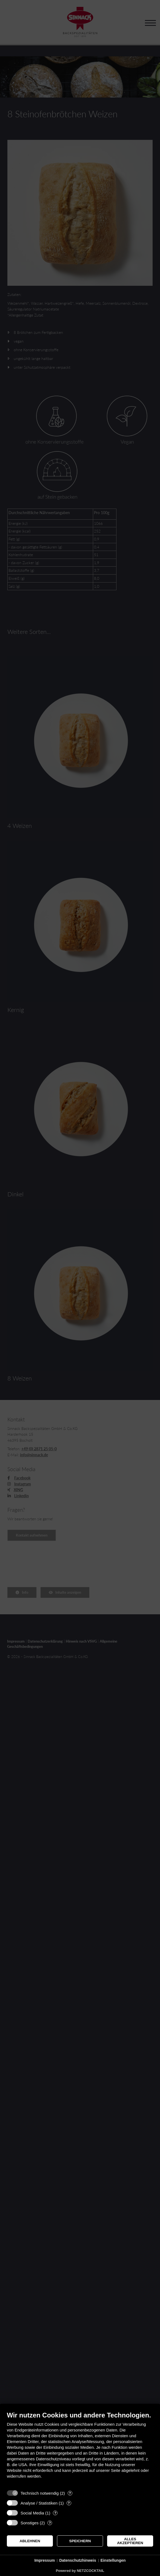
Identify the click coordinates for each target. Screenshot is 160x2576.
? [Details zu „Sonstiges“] (50, 2523)
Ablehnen (29, 2541)
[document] (80, 2449)
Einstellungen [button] (113, 2560)
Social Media (32, 2513)
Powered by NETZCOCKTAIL (80, 2571)
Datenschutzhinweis (77, 2560)
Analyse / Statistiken (39, 2503)
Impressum (44, 2560)
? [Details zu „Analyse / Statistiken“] (69, 2503)
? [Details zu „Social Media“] (55, 2513)
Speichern (80, 2541)
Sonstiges (30, 2522)
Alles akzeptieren (130, 2541)
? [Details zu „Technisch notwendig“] (70, 2493)
